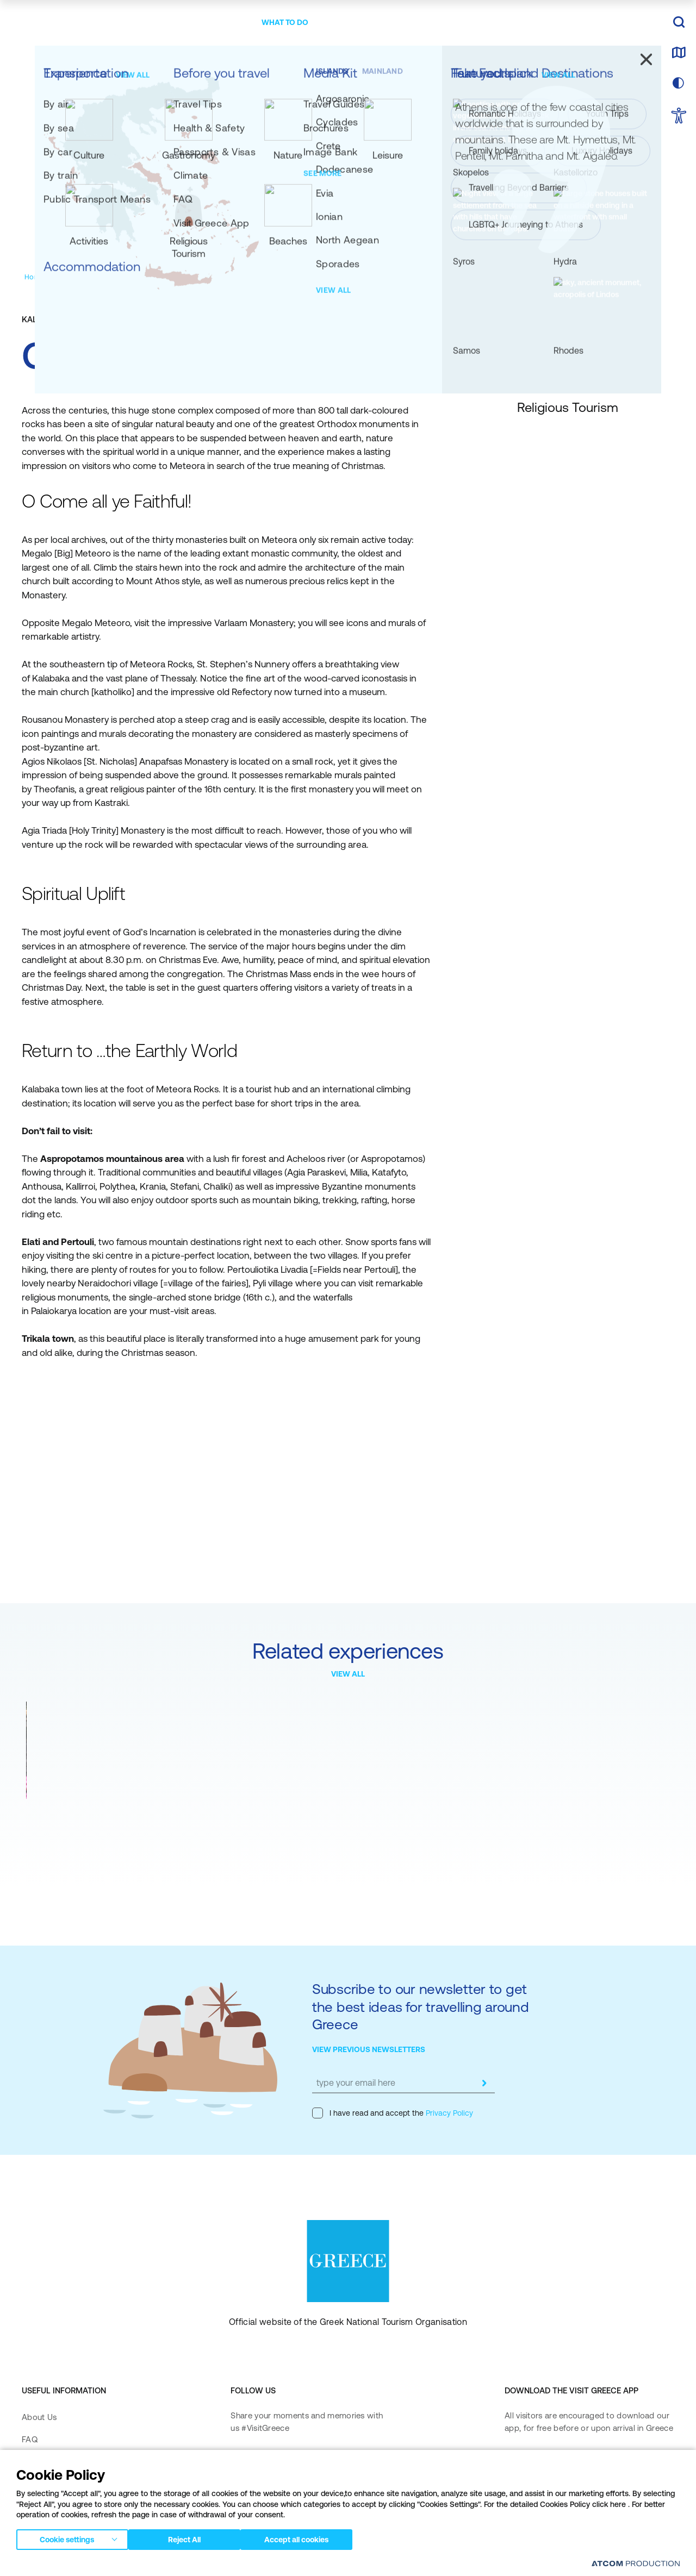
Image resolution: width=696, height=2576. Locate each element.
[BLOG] (481, 22)
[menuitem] (217, 22)
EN (640, 23)
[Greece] (89, 20)
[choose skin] (678, 84)
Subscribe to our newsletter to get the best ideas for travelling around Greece (420, 2006)
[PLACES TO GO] (217, 22)
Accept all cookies (307, 2537)
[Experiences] (91, 277)
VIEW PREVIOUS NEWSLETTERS (368, 2049)
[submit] (484, 2083)
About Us (39, 2417)
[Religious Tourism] (150, 277)
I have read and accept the (392, 2113)
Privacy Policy (448, 2113)
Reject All (190, 2537)
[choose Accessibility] (679, 116)
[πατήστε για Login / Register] (584, 23)
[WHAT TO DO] (285, 22)
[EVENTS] (439, 22)
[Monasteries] (210, 277)
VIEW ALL (348, 1674)
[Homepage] (42, 277)
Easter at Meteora (65, 1815)
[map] (678, 53)
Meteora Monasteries (227, 1815)
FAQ (30, 2439)
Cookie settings (66, 2537)
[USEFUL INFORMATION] (366, 22)
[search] (679, 23)
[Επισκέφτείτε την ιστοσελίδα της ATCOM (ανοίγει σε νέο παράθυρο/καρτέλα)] (636, 2563)
